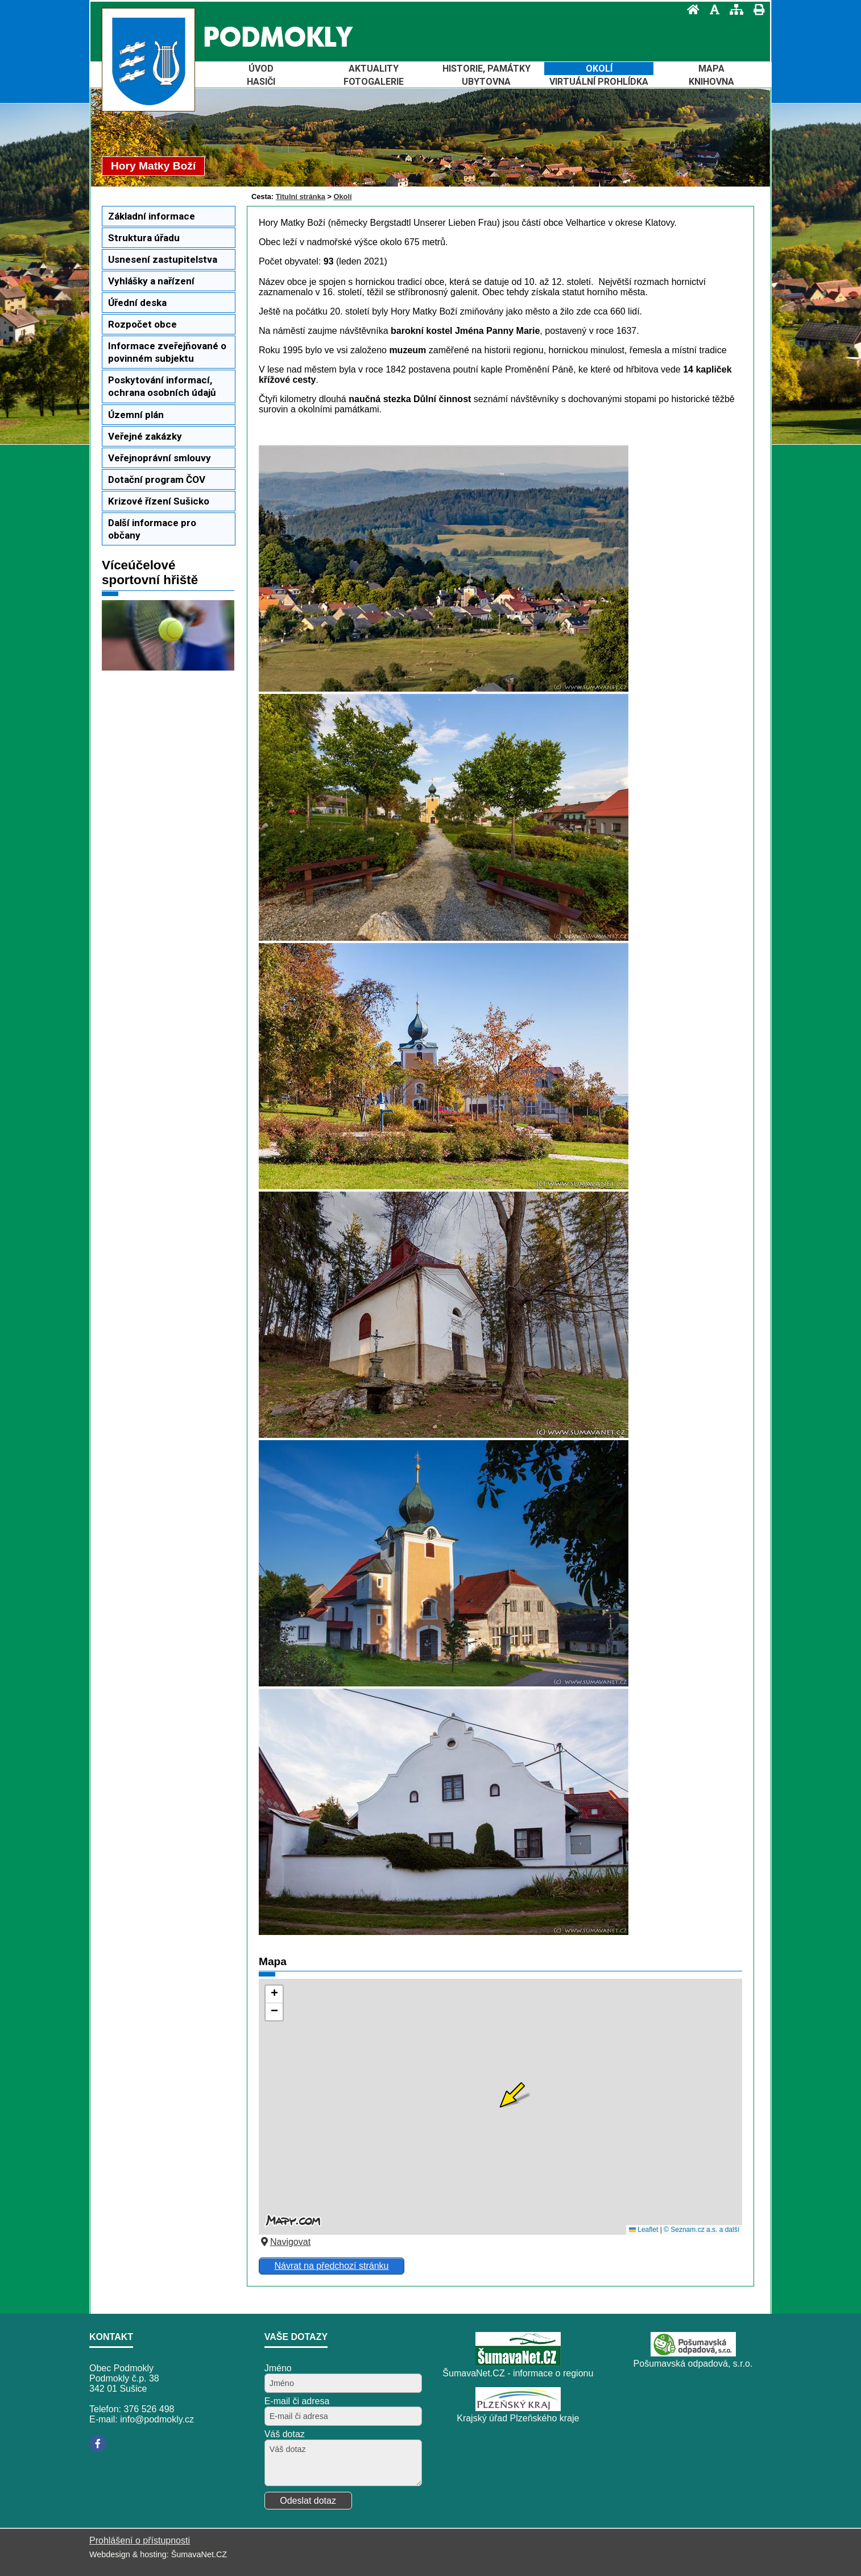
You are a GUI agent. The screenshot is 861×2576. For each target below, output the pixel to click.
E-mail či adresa (297, 2401)
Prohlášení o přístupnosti (139, 2540)
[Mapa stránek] (733, 9)
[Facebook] (97, 2443)
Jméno (278, 2368)
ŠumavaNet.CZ (199, 2554)
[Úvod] (689, 9)
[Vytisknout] (755, 9)
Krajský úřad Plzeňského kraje (518, 2418)
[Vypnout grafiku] (711, 9)
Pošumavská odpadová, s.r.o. (693, 2363)
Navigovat (285, 2242)
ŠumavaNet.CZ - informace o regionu (517, 2373)
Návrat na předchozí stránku (331, 2266)
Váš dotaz (284, 2434)
